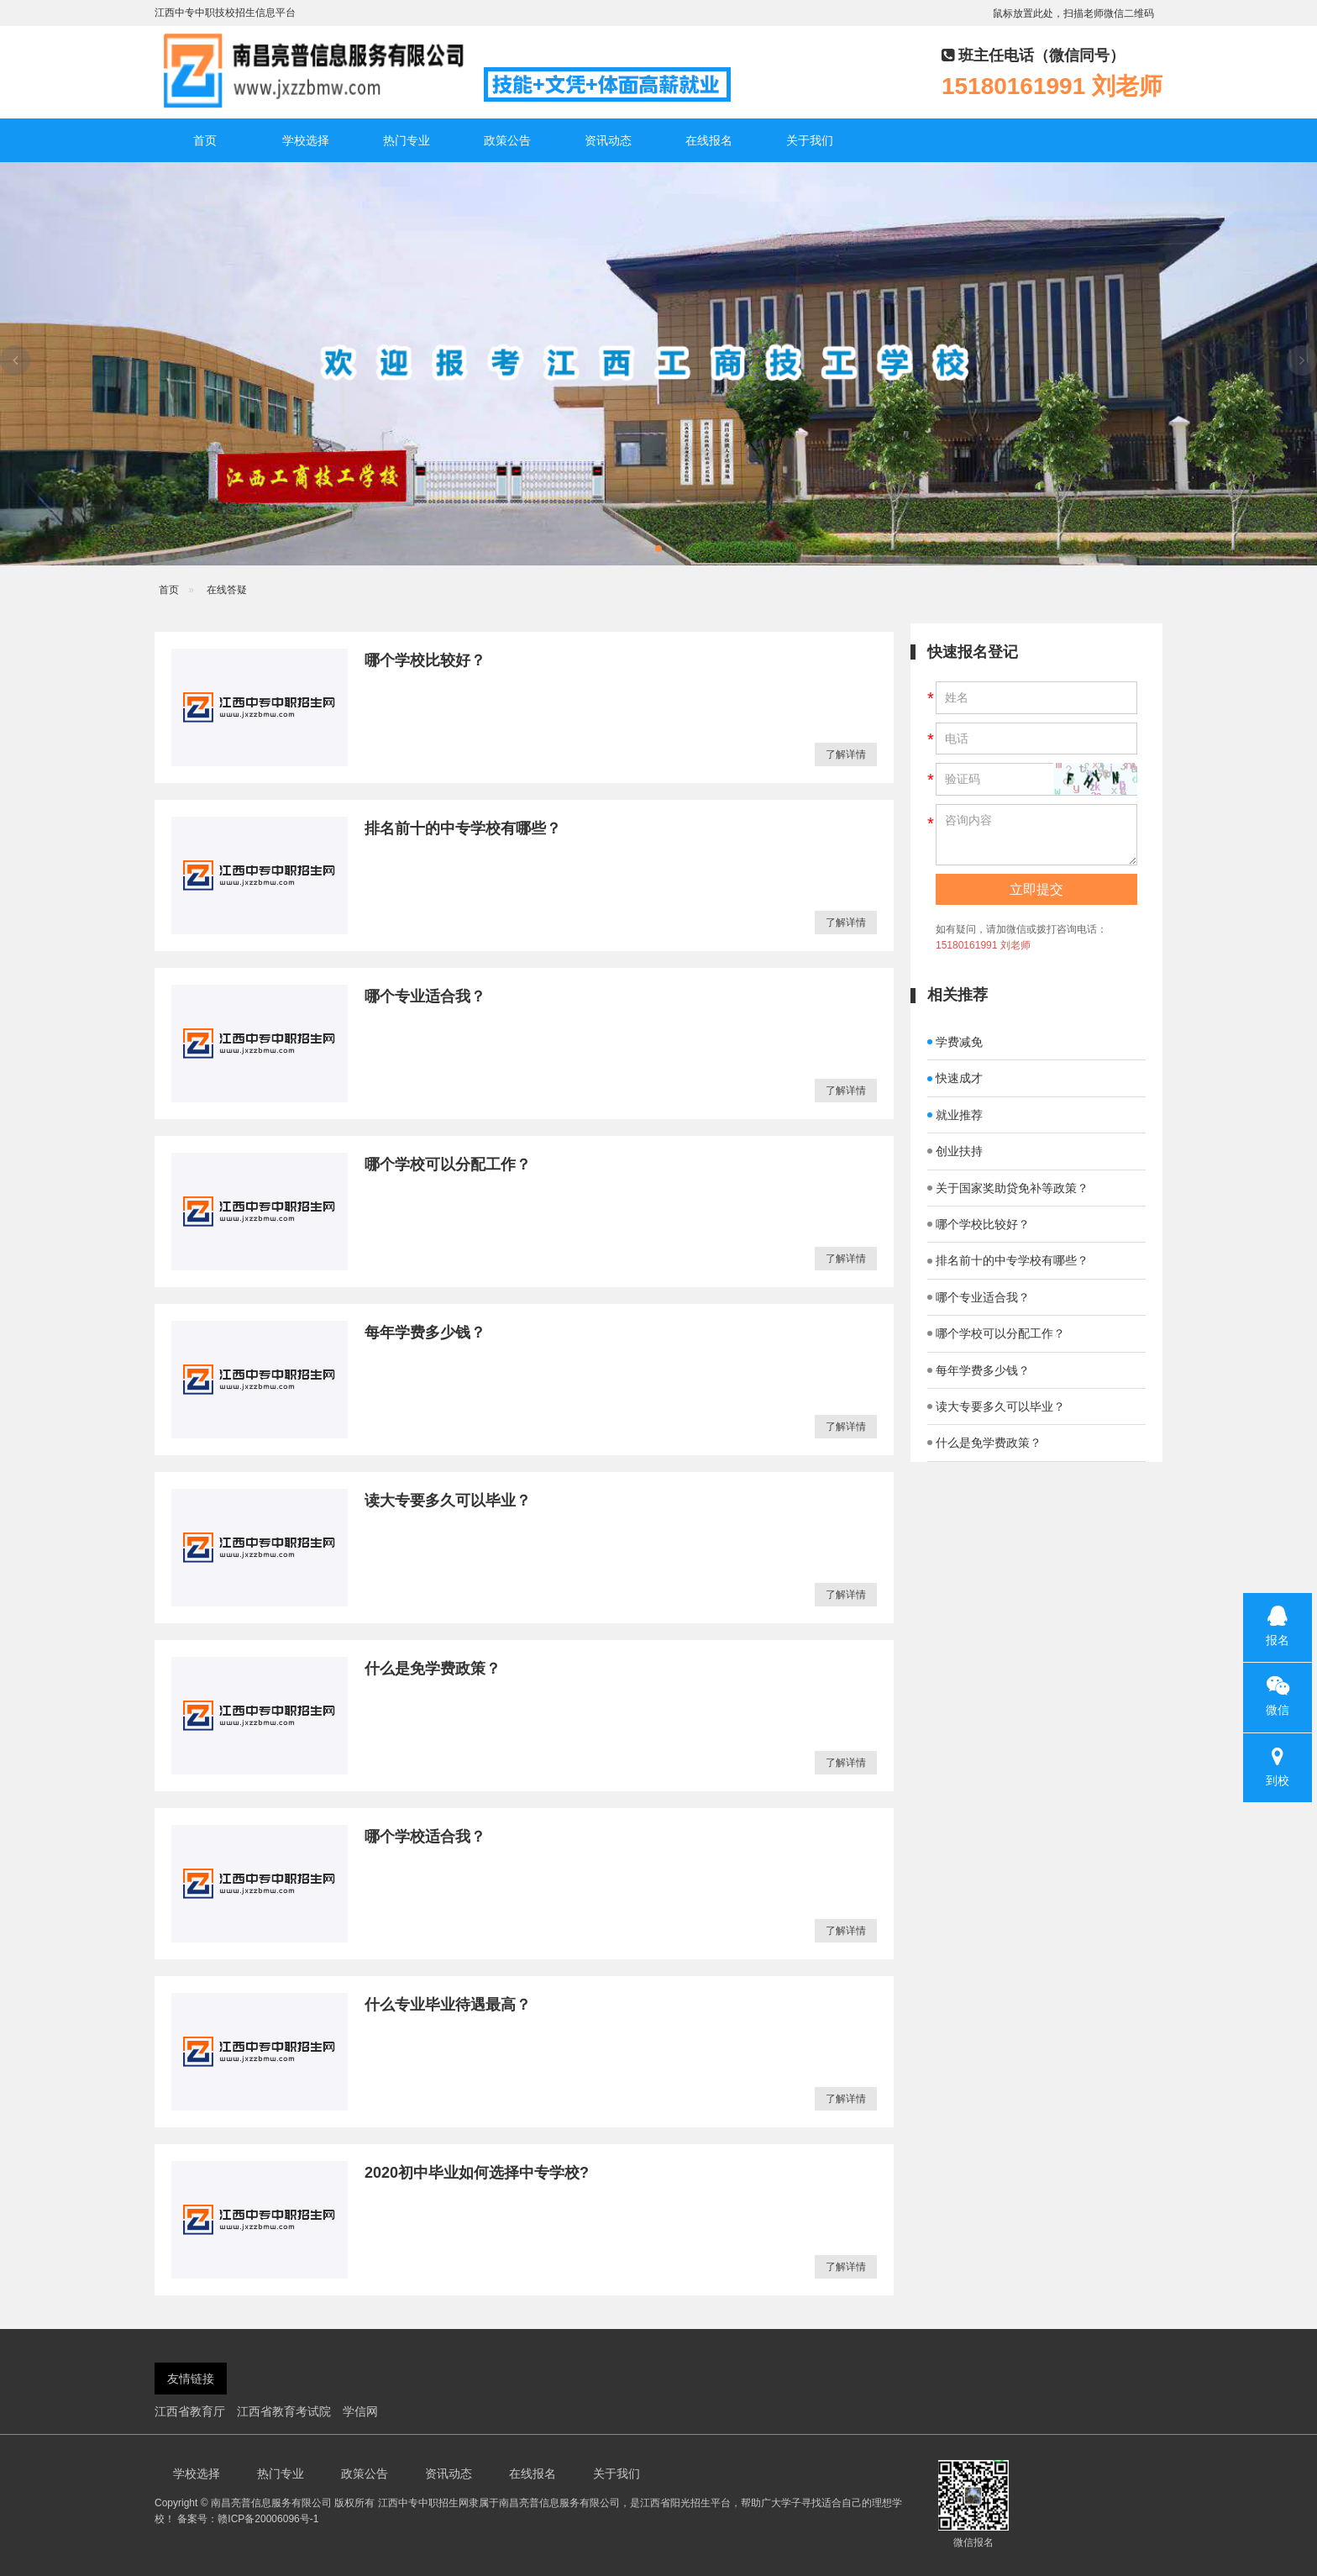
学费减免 (955, 1042)
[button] (658, 548)
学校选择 (305, 140)
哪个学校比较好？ (425, 660)
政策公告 (507, 140)
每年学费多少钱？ (425, 1332)
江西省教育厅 (190, 2411)
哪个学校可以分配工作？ (448, 1164)
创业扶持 (955, 1151)
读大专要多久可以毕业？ (448, 1500)
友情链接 (190, 2378)
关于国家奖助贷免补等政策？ (1008, 1188)
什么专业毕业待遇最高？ (448, 2004)
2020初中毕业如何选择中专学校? (477, 2172)
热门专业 (406, 140)
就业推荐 (955, 1115)
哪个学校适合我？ (425, 1836)
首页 (205, 140)
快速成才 (955, 1078)
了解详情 (846, 754)
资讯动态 (608, 140)
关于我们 (809, 140)
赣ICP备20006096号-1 (268, 2519)
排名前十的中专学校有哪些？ (463, 828)
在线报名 (708, 140)
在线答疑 (227, 590)
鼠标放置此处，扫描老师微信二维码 (1073, 13)
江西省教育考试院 (284, 2411)
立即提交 (1036, 889)
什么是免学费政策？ (433, 1668)
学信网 (360, 2411)
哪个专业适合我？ (425, 996)
